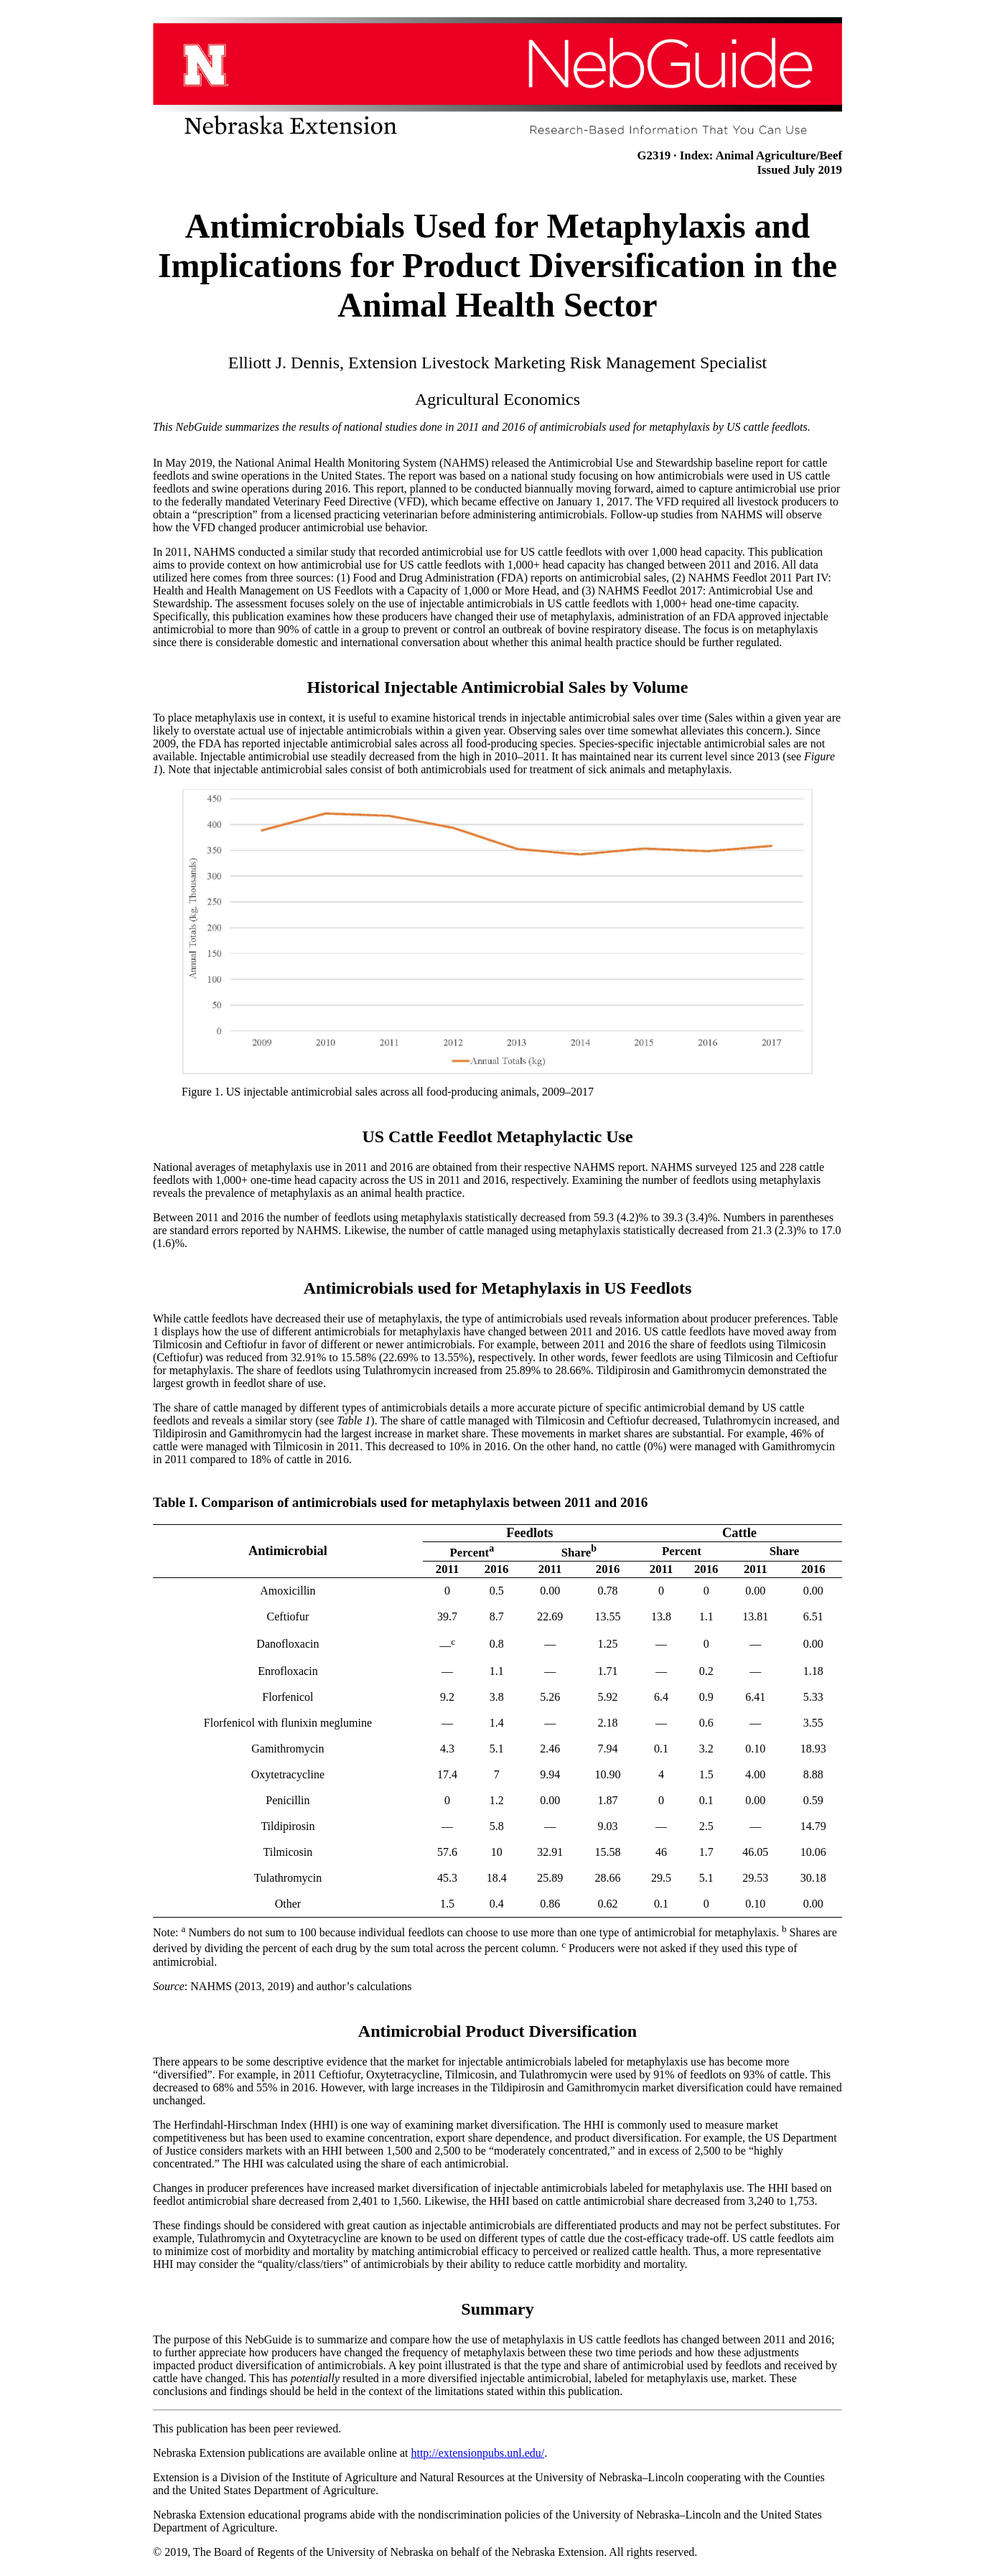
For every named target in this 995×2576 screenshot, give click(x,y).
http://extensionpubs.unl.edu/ (477, 2453)
